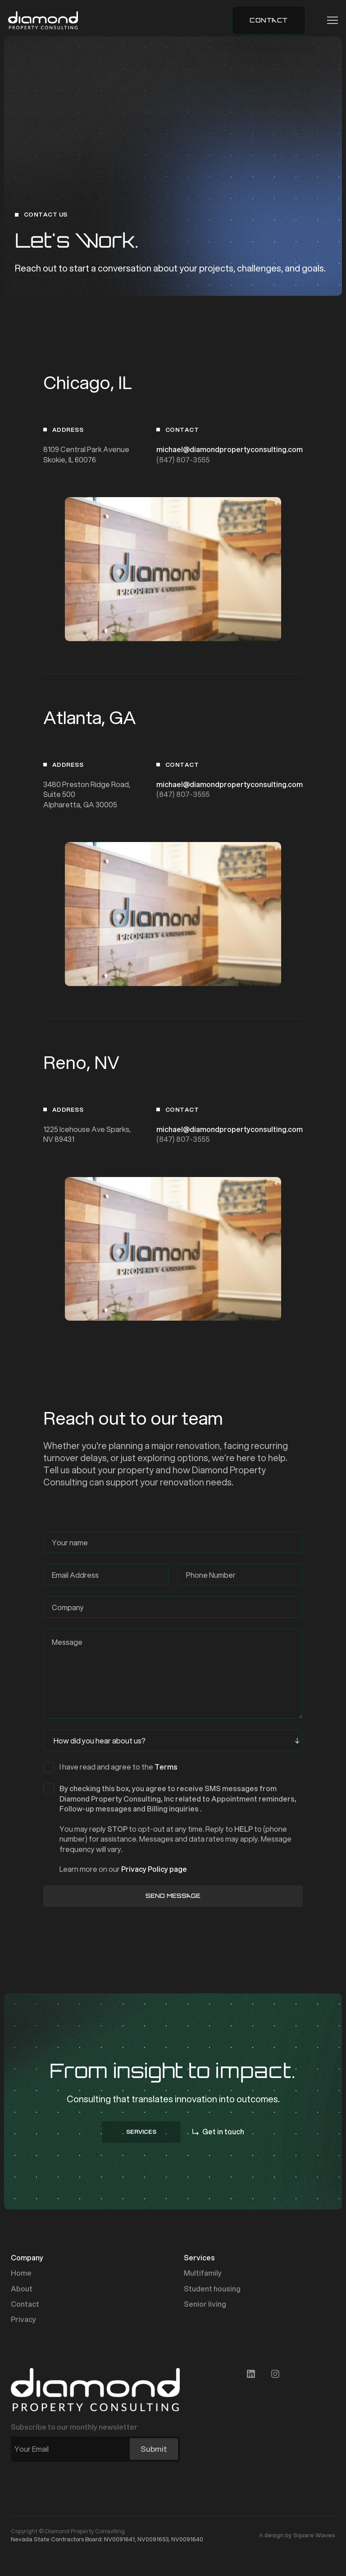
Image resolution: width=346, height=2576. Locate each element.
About (21, 2289)
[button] (330, 20)
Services (199, 2258)
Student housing (212, 2288)
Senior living (205, 2304)
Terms (166, 1766)
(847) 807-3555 (182, 460)
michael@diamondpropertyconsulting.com (229, 449)
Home (21, 2273)
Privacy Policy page (154, 1869)
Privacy (23, 2319)
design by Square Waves (299, 2535)
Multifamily (203, 2273)
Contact (25, 2304)
